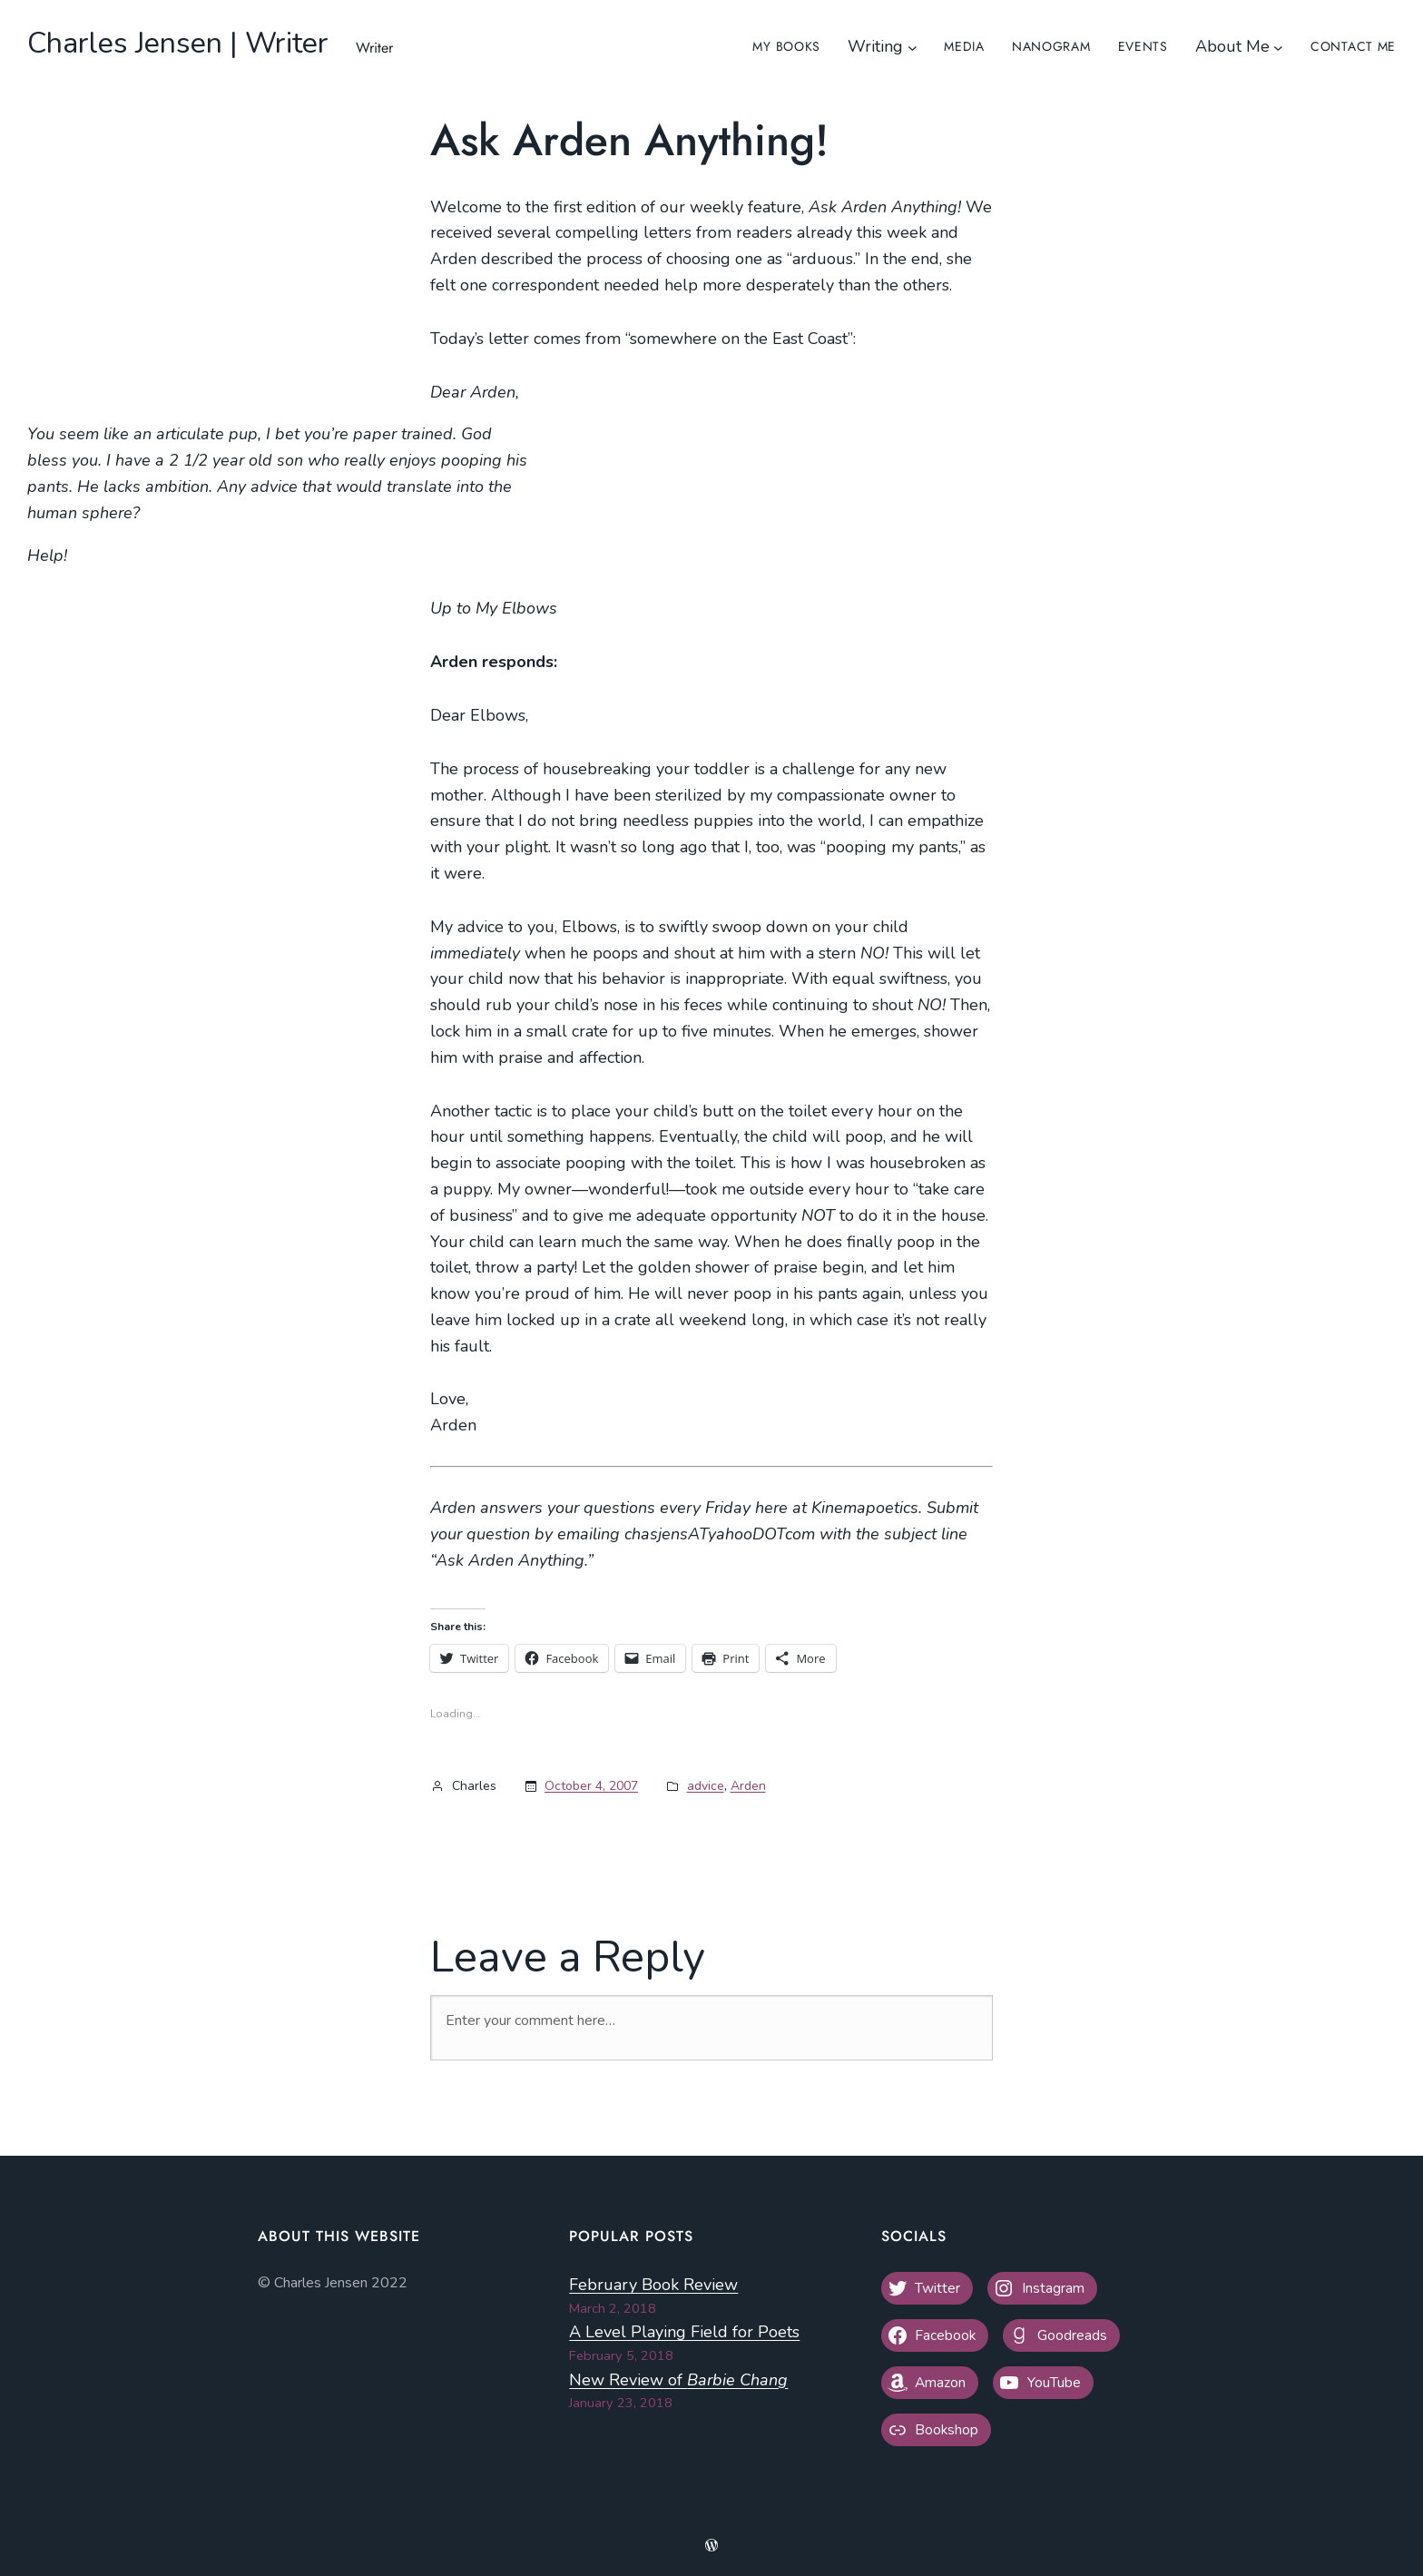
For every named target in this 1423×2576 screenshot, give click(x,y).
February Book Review (653, 2285)
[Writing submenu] (913, 47)
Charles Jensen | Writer (178, 43)
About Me (1232, 46)
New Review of (678, 2380)
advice (705, 1785)
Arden (748, 1785)
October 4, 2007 (591, 1785)
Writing (875, 46)
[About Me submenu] (1278, 47)
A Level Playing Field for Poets (684, 2332)
